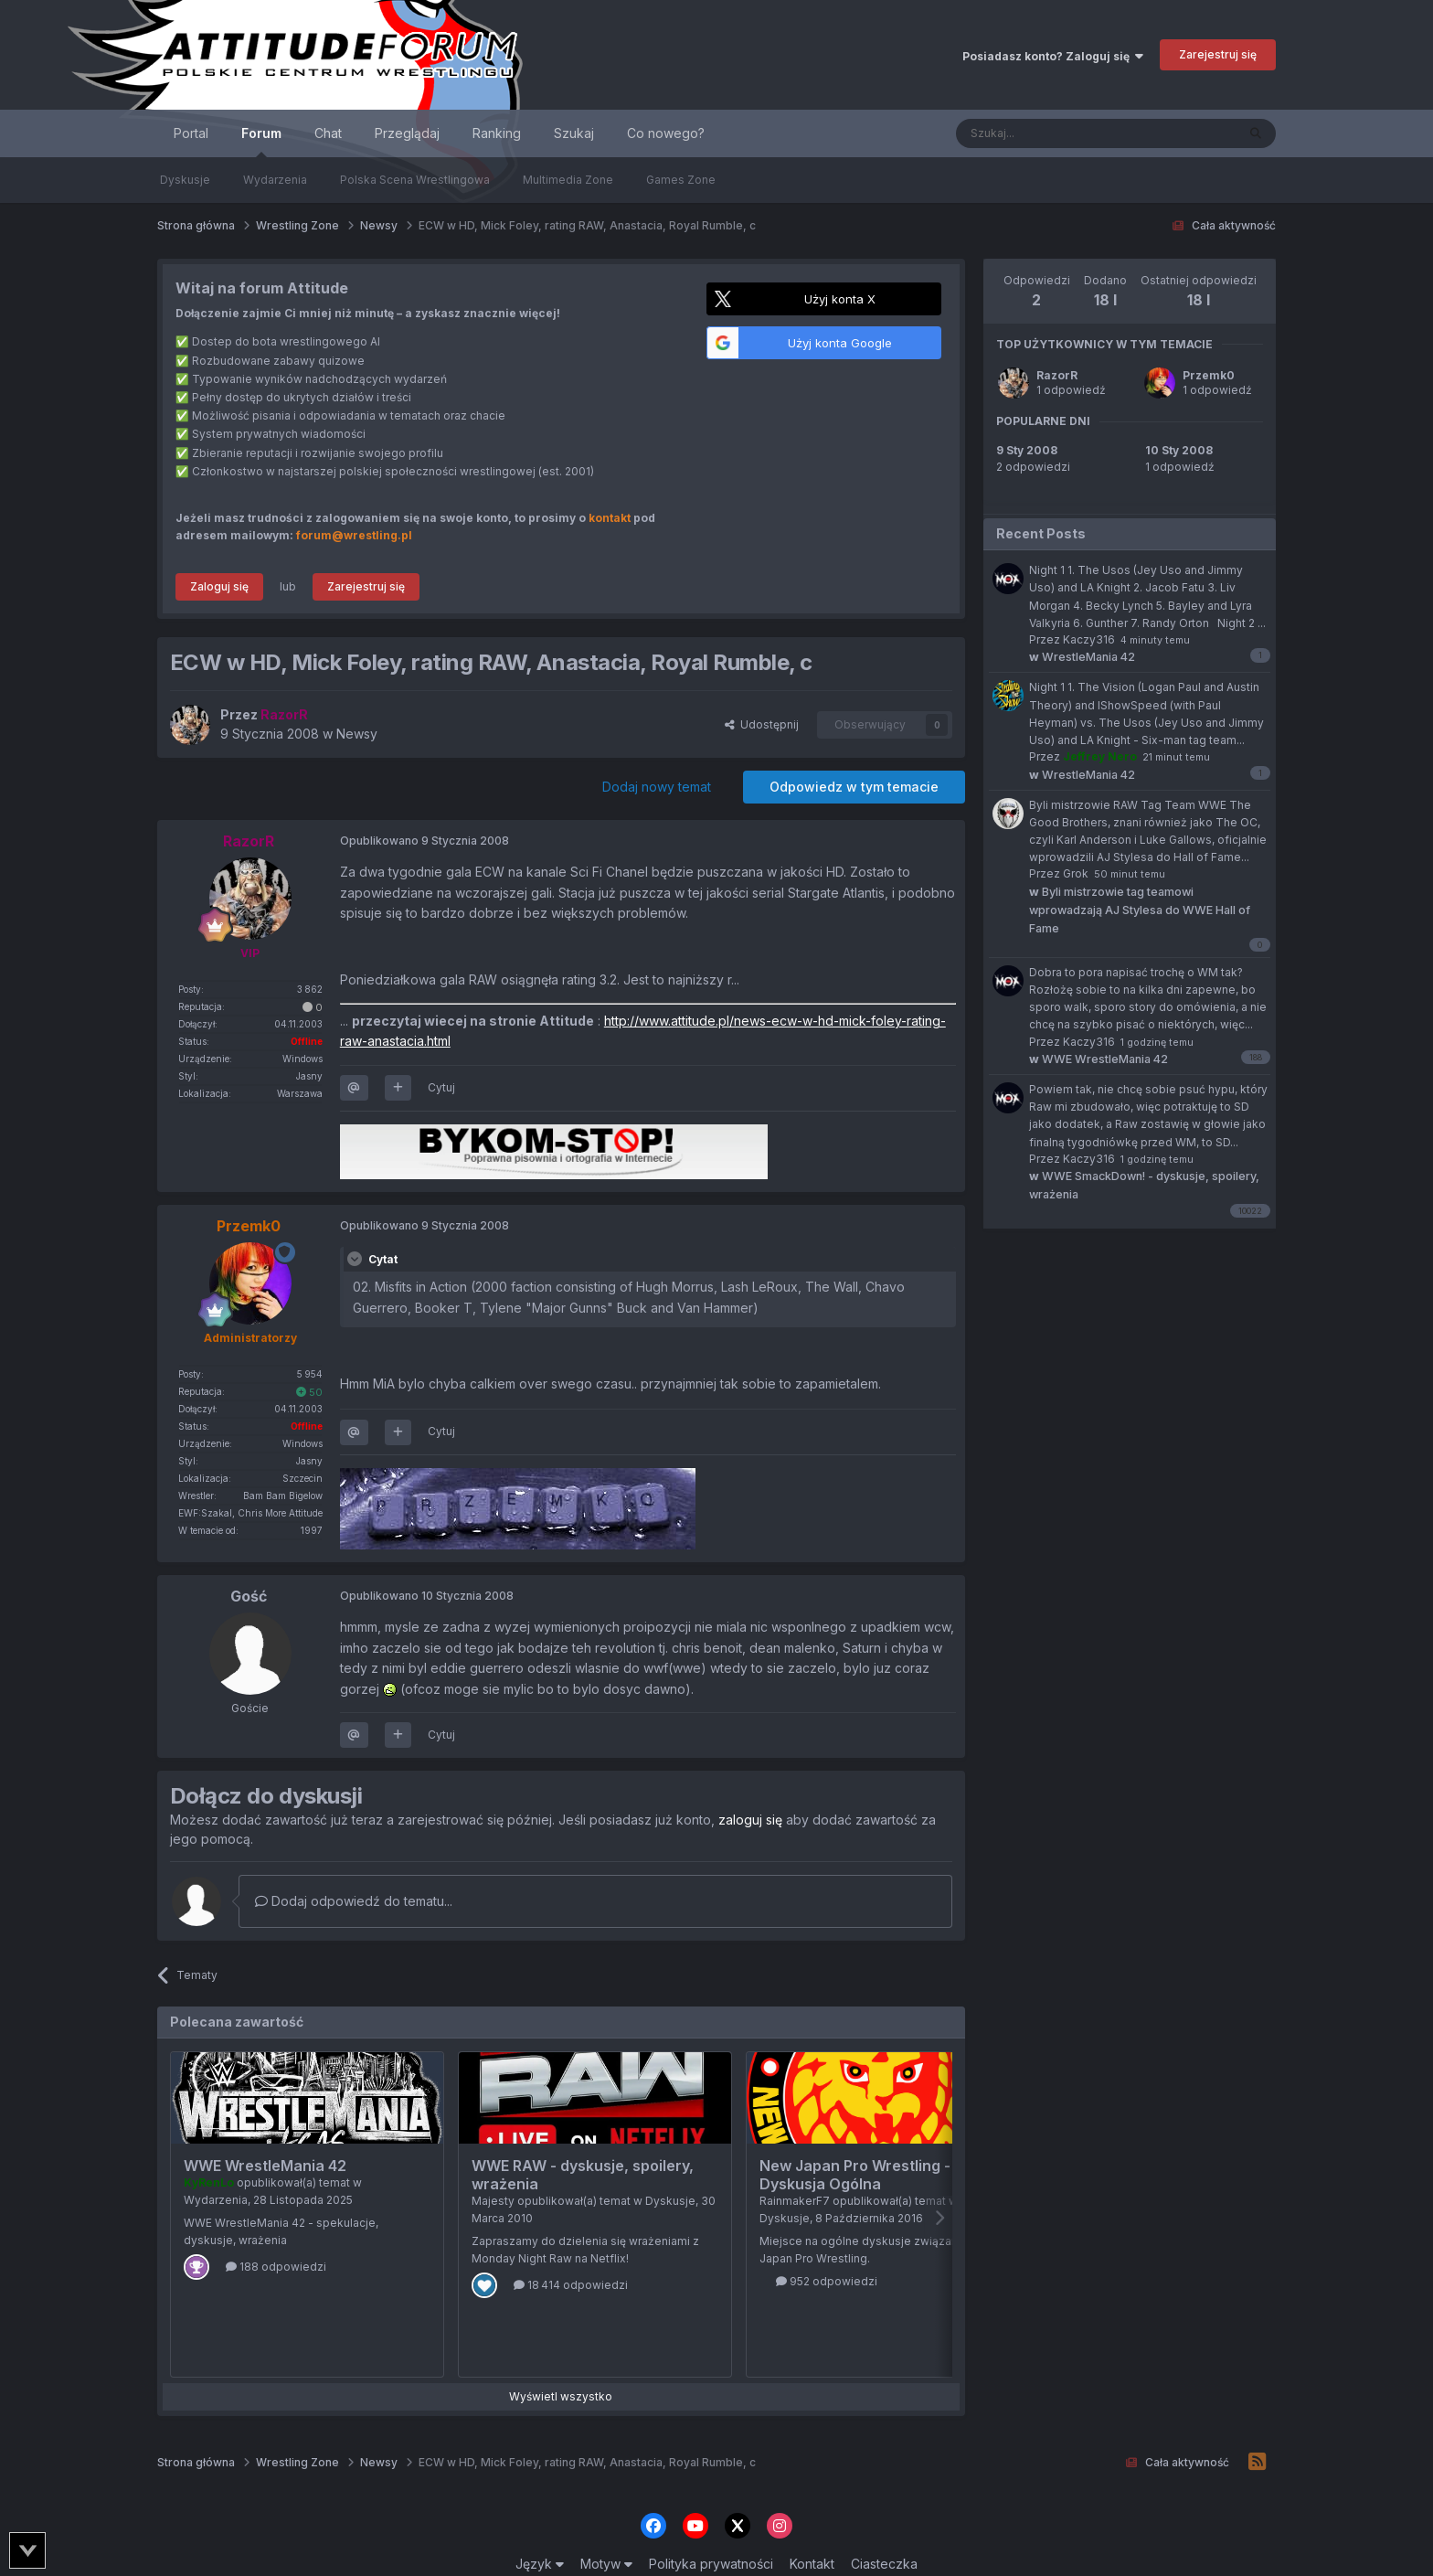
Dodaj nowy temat (656, 786)
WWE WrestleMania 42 (265, 2165)
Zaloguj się (219, 586)
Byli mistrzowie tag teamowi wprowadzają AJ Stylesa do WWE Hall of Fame (1139, 910)
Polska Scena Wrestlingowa (415, 179)
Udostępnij (762, 724)
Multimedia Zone (568, 179)
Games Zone (681, 179)
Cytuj (441, 1087)
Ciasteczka (884, 2563)
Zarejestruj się (1218, 54)
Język (539, 2563)
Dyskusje (185, 179)
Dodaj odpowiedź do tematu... (353, 1901)
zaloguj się (750, 1819)
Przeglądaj (407, 133)
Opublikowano (424, 840)
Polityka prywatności (711, 2563)
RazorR (1056, 375)
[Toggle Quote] (356, 1258)
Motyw (606, 2563)
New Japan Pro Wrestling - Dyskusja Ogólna (854, 2174)
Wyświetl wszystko (560, 2396)
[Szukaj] (1050, 133)
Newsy (356, 733)
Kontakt (812, 2563)
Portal (191, 133)
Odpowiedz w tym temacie (854, 786)
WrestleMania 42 (1082, 657)
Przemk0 (1209, 375)
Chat (328, 133)
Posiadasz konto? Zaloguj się (1052, 56)
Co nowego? (666, 133)
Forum (261, 141)
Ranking (496, 133)
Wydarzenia (275, 179)
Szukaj (574, 133)
